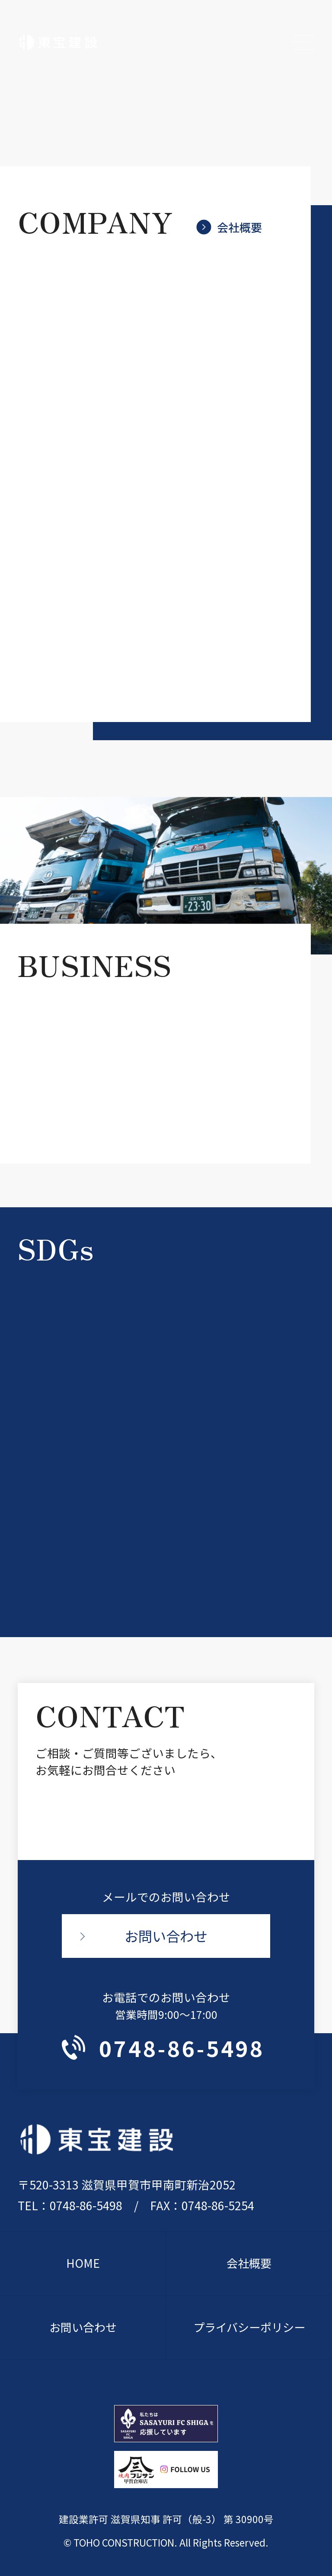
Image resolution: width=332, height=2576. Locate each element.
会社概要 (230, 227)
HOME (83, 2263)
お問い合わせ (166, 1935)
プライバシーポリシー (249, 2327)
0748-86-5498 (163, 2048)
